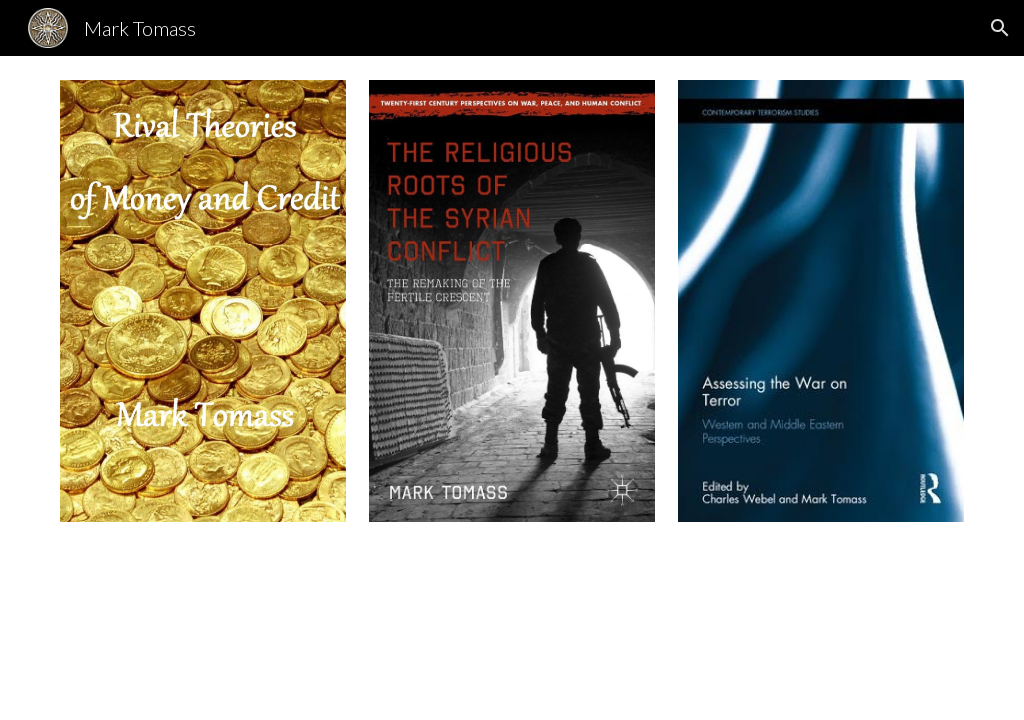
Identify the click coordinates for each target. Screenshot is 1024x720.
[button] (1000, 28)
